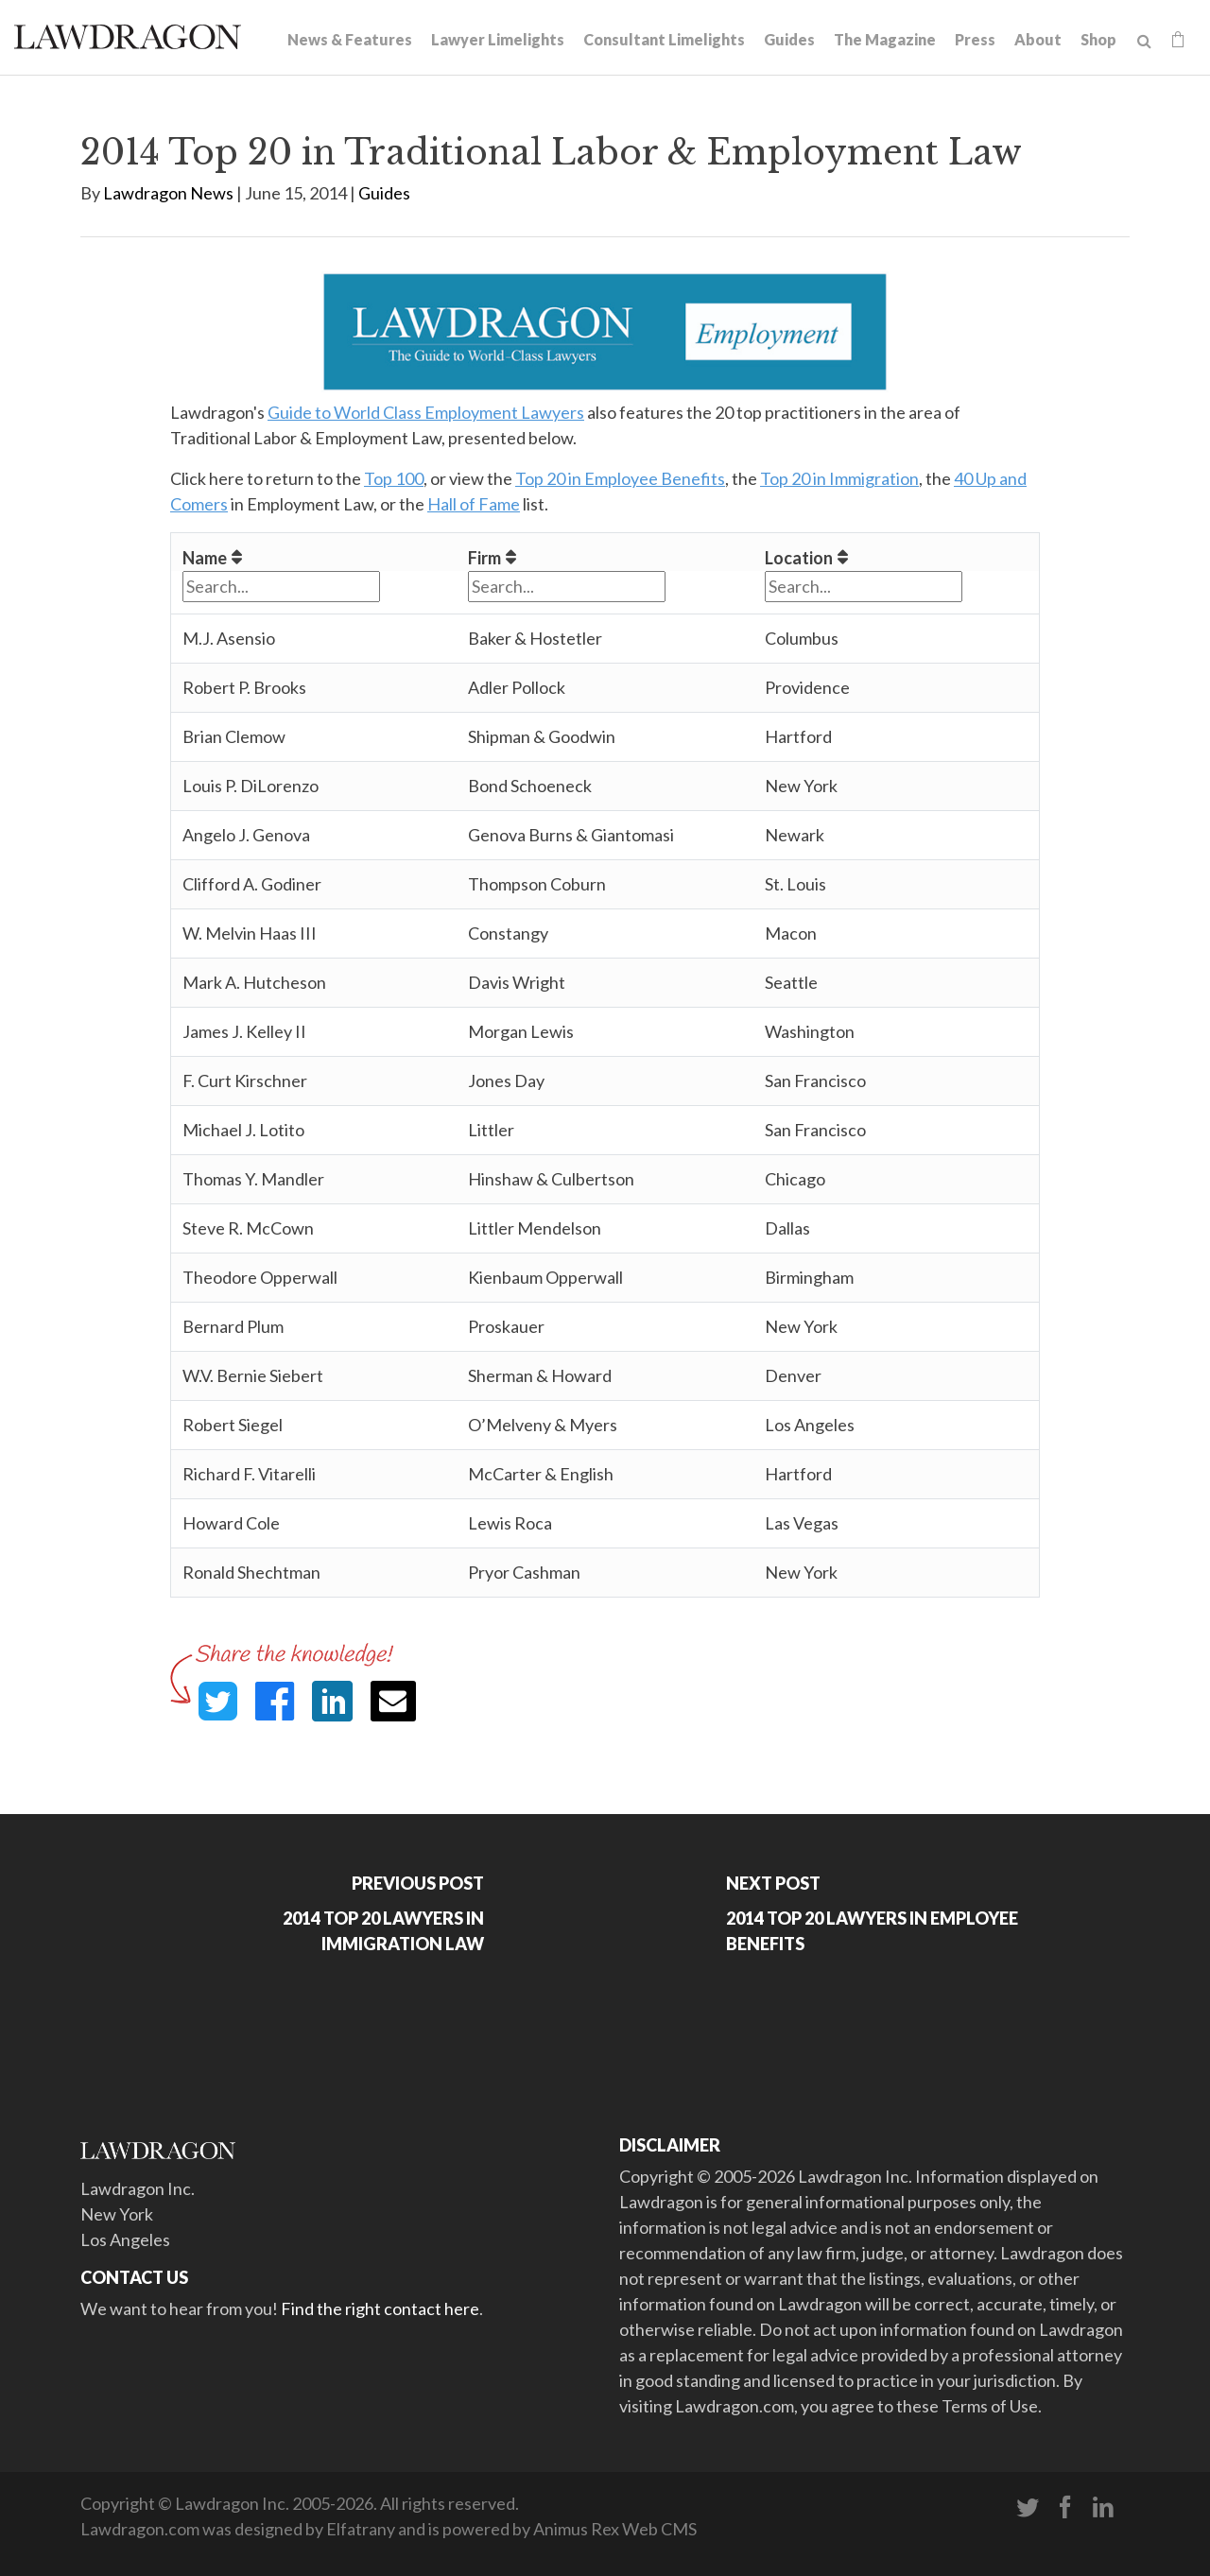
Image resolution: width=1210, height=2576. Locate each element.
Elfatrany (360, 2528)
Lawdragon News (168, 192)
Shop (1098, 39)
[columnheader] (314, 552)
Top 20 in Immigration (839, 478)
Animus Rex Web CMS (615, 2528)
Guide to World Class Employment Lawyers (426, 412)
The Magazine (885, 39)
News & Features (349, 39)
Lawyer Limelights (497, 39)
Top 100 (394, 478)
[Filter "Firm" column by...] (567, 586)
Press (975, 39)
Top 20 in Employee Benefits (620, 478)
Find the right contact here (380, 2308)
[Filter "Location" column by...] (863, 586)
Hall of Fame (473, 503)
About (1038, 39)
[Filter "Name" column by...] (281, 586)
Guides (789, 39)
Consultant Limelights (664, 39)
